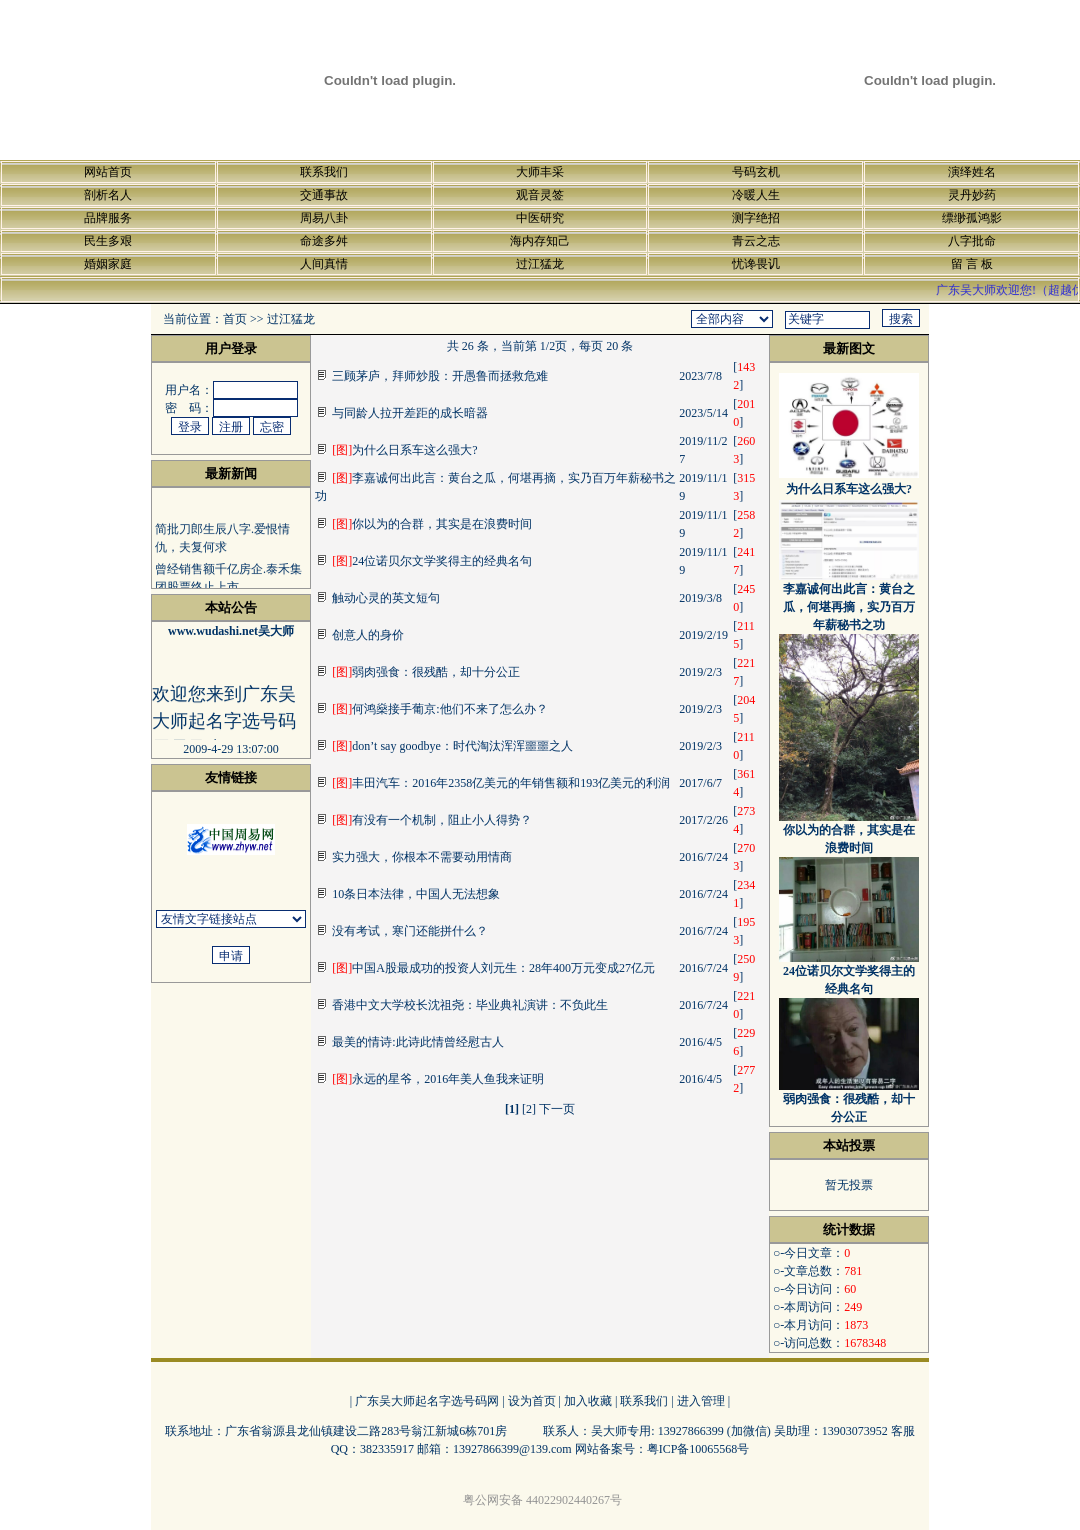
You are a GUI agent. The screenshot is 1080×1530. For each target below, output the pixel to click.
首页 (235, 319)
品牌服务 (108, 218)
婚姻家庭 (108, 264)
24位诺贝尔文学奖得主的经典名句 (432, 561)
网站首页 (108, 172)
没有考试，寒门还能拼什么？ (410, 931)
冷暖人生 (756, 195)
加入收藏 (588, 1401)
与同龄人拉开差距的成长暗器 (410, 413)
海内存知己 (540, 241)
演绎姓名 (972, 172)
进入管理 (701, 1401)
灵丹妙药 (972, 195)
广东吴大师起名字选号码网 (427, 1401)
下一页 (557, 1109)
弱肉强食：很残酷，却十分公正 (426, 672)
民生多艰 (108, 241)
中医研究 (540, 218)
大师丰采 (540, 172)
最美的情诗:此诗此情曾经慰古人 (417, 1042)
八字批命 (972, 241)
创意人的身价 (368, 635)
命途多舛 (324, 241)
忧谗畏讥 (756, 264)
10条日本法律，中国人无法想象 (416, 894)
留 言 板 (972, 264)
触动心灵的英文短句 (386, 598)
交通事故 (324, 195)
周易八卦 (324, 218)
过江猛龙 (540, 264)
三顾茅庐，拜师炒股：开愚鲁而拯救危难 (440, 376)
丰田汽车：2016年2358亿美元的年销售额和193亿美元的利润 (501, 783)
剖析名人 (108, 195)
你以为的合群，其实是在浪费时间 (432, 524)
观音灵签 (540, 195)
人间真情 (324, 264)
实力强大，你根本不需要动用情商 (422, 857)
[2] (529, 1109)
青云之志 (756, 241)
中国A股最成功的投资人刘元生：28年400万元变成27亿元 (493, 968)
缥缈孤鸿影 (972, 218)
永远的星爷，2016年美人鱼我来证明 (438, 1079)
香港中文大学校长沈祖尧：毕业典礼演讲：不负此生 (470, 1005)
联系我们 (324, 172)
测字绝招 (756, 218)
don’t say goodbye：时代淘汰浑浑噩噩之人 (452, 746)
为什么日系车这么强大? (404, 450)
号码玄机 (756, 172)
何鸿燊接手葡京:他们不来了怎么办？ (439, 709)
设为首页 (532, 1401)
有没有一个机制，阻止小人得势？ (432, 820)
